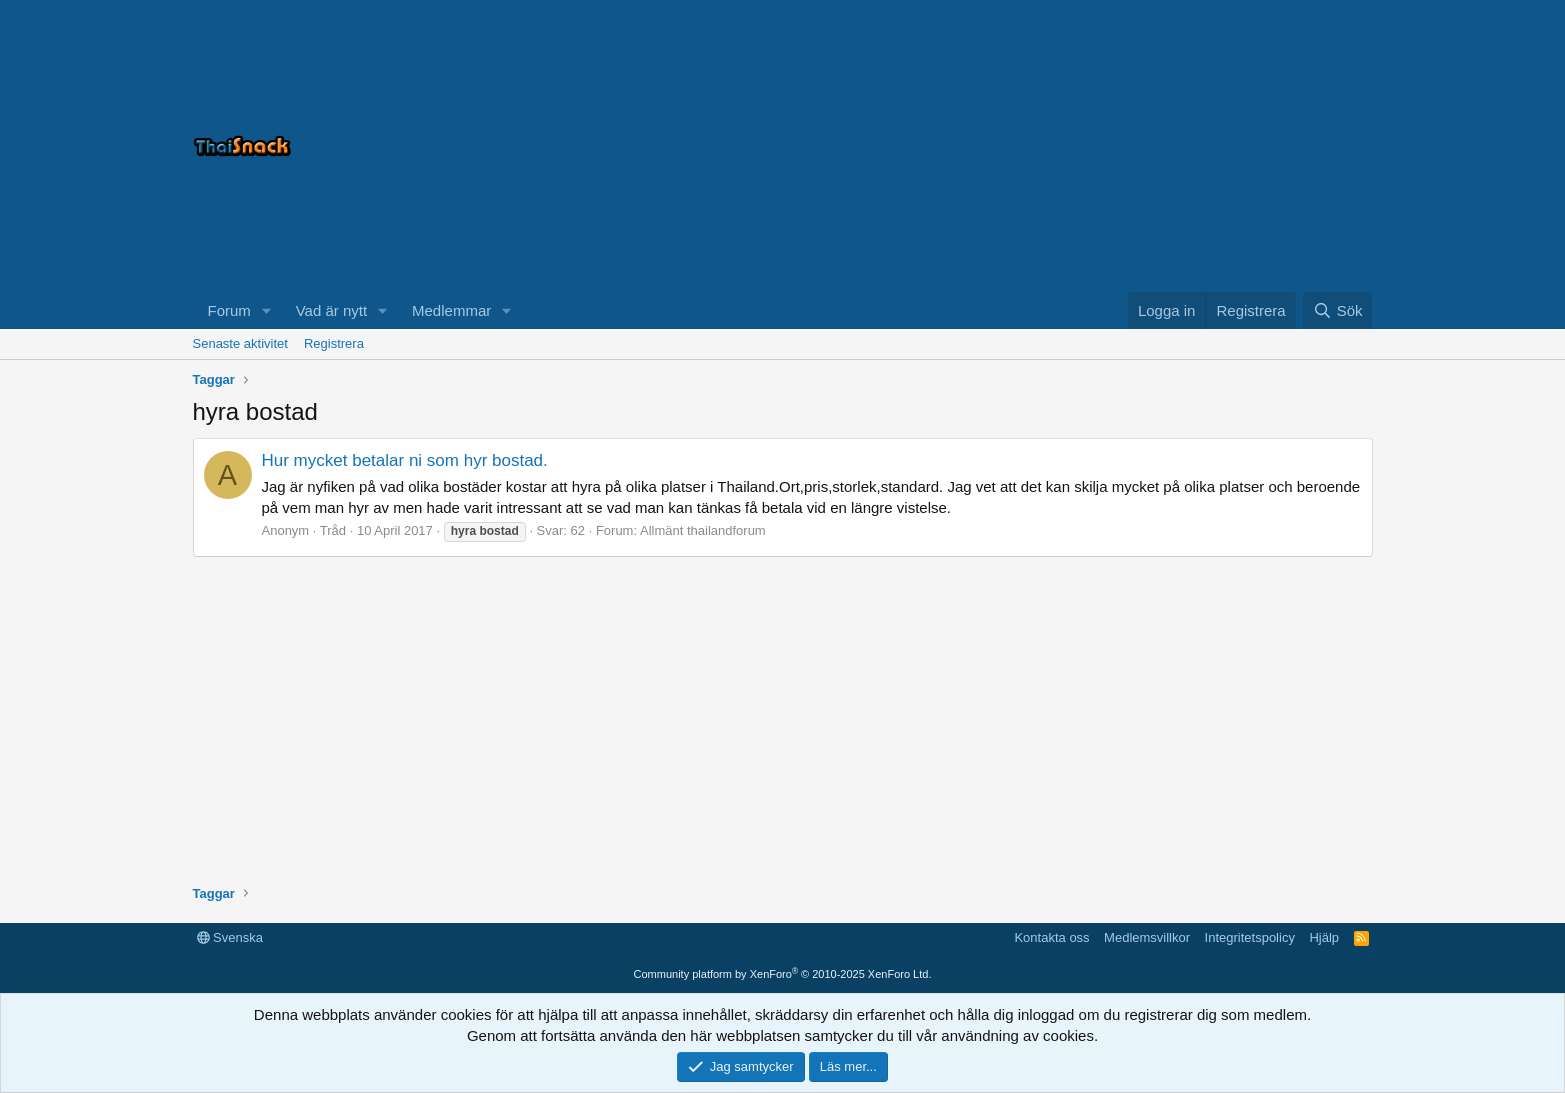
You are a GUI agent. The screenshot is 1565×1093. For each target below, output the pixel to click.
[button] (267, 310)
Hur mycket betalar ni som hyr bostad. (405, 460)
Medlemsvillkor (1147, 937)
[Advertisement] (1123, 146)
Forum (229, 310)
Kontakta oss (1051, 937)
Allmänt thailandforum (703, 530)
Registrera (334, 343)
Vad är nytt (331, 310)
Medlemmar (451, 310)
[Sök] (1337, 310)
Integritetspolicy (1250, 937)
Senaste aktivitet (240, 343)
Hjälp (1324, 937)
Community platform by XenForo (783, 974)
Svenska (230, 937)
